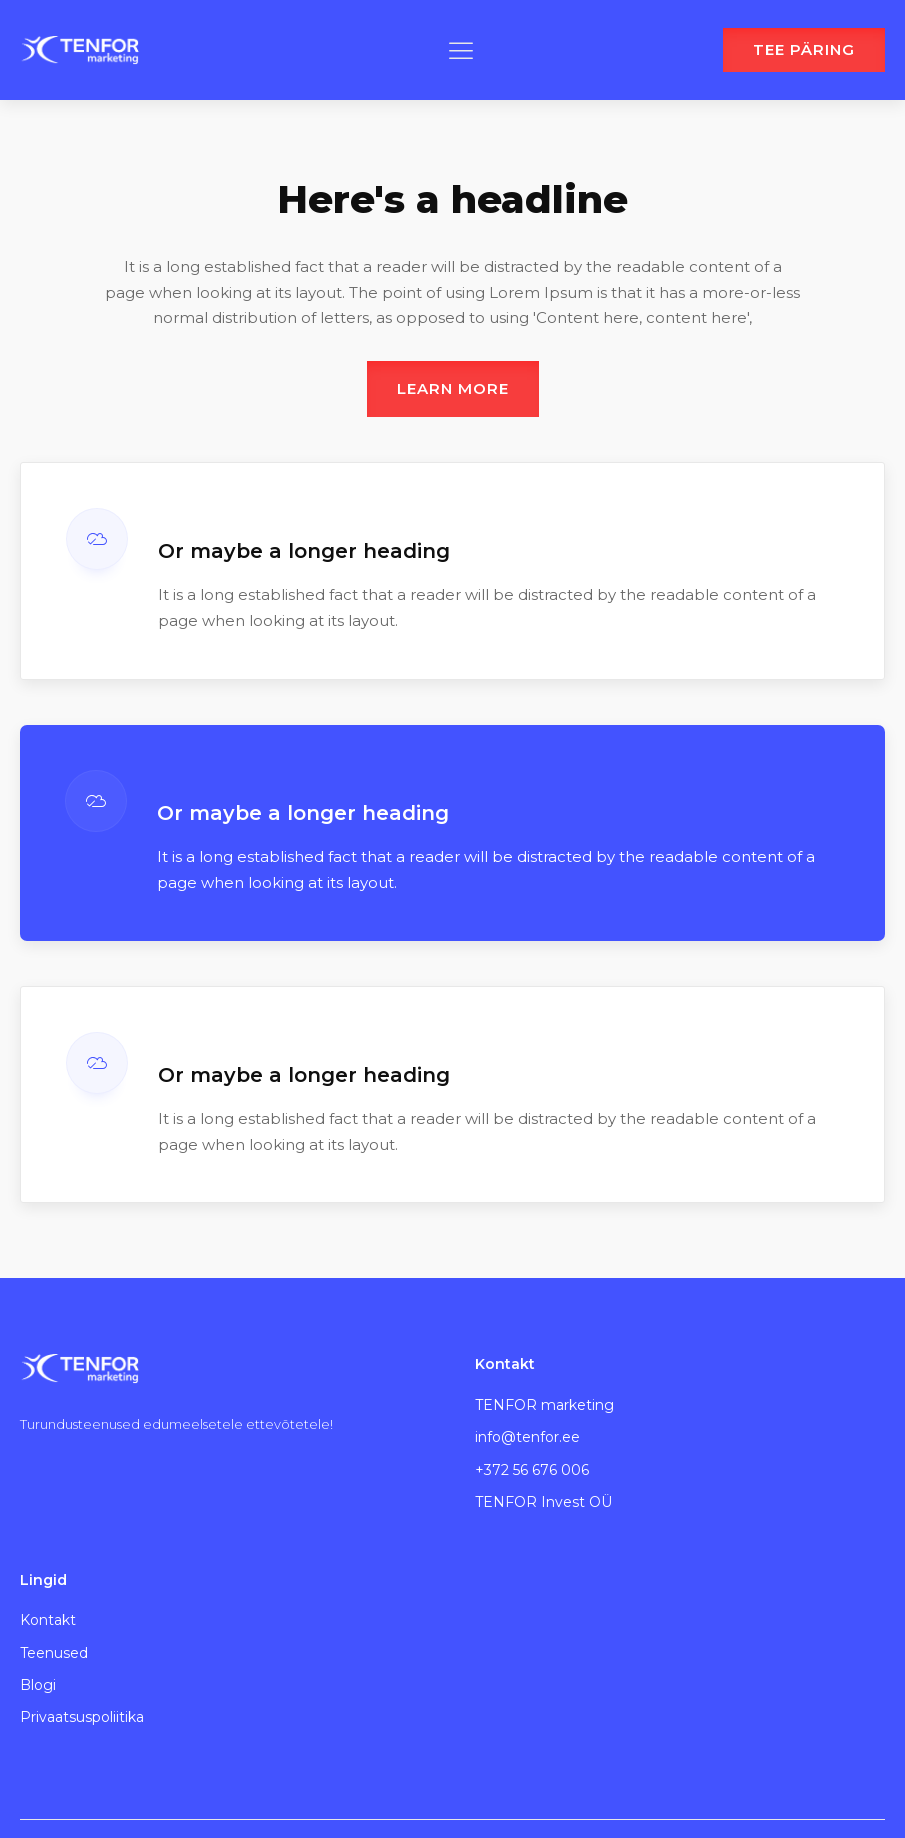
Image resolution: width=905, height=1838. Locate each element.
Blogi (38, 1685)
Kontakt (48, 1620)
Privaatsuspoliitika (82, 1717)
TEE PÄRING (804, 49)
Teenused (54, 1653)
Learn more (453, 388)
